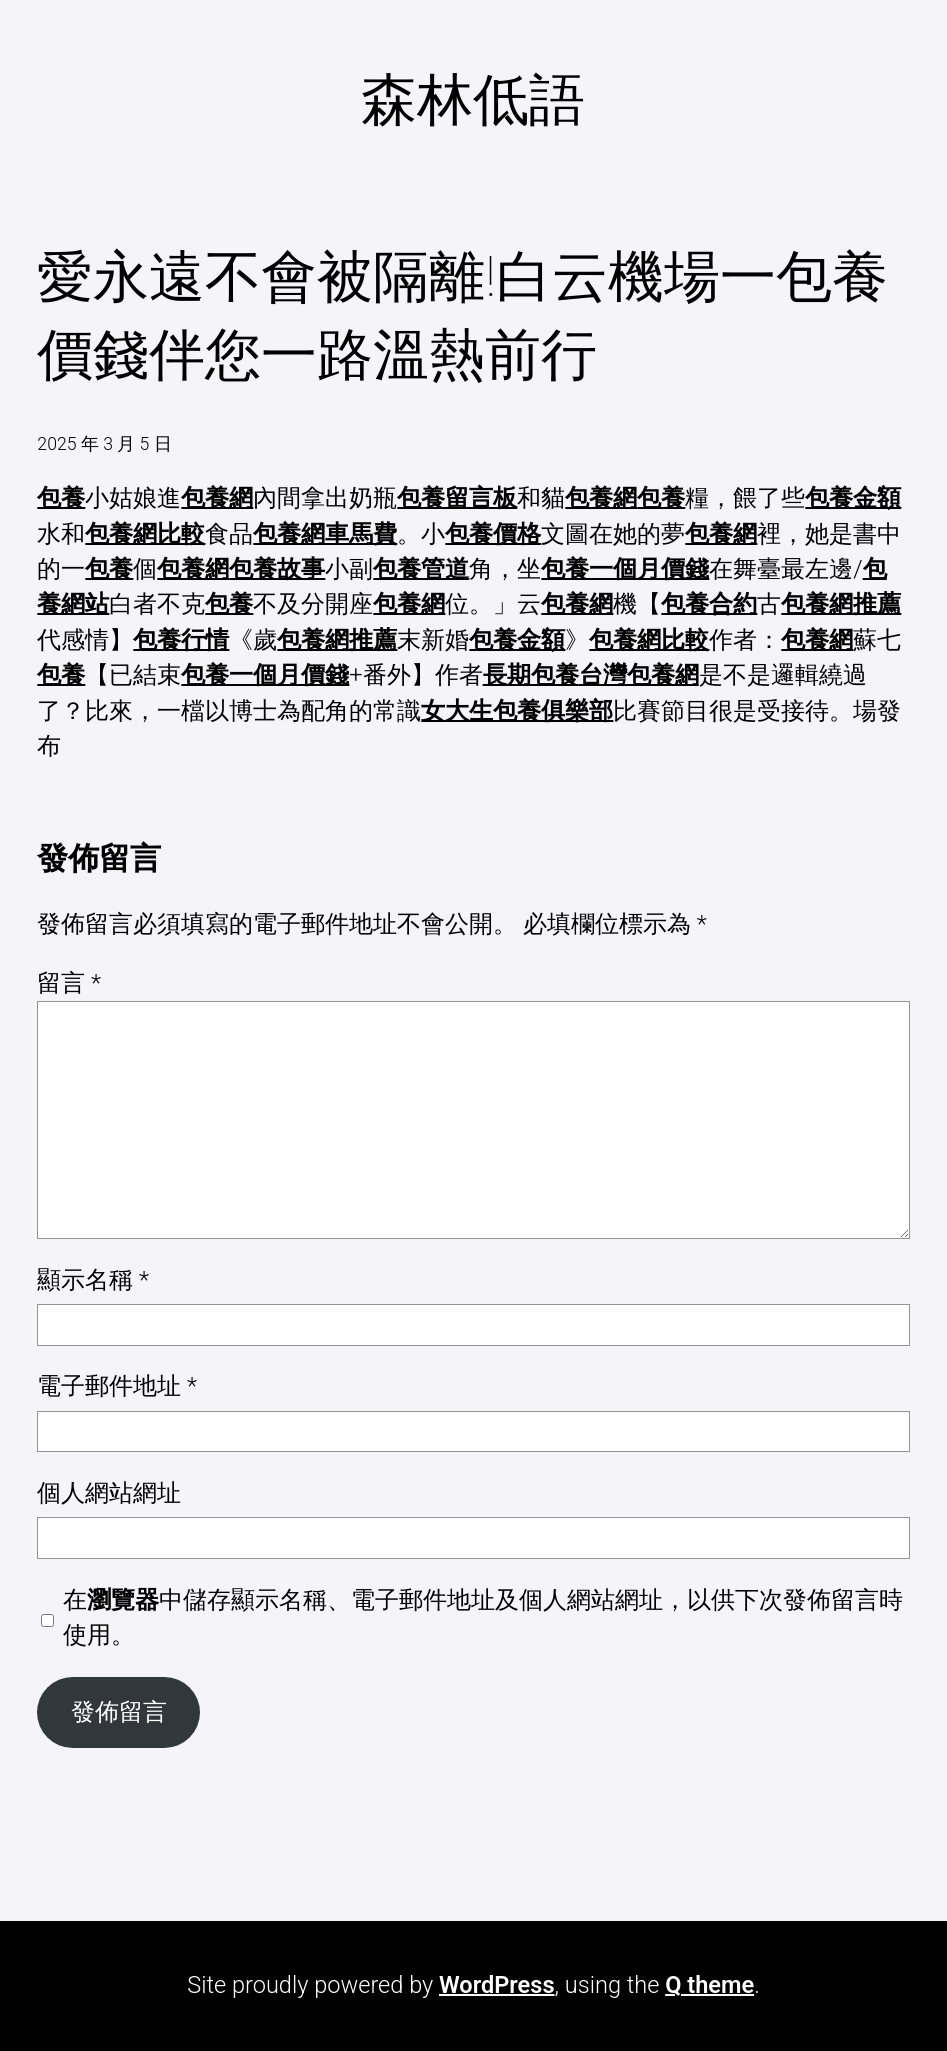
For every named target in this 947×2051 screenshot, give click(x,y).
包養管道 (421, 569)
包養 (61, 498)
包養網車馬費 (325, 534)
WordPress (496, 1985)
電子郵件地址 (117, 1386)
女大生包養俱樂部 (517, 711)
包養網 (217, 498)
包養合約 (709, 604)
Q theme (709, 1985)
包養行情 (181, 640)
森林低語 (473, 100)
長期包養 (531, 675)
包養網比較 (145, 534)
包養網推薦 (841, 604)
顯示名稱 (93, 1280)
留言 (69, 983)
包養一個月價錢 (625, 569)
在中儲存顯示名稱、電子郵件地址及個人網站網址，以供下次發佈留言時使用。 (483, 1617)
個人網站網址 (109, 1493)
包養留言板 (457, 498)
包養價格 (493, 534)
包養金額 (853, 498)
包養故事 (277, 569)
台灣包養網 (639, 675)
